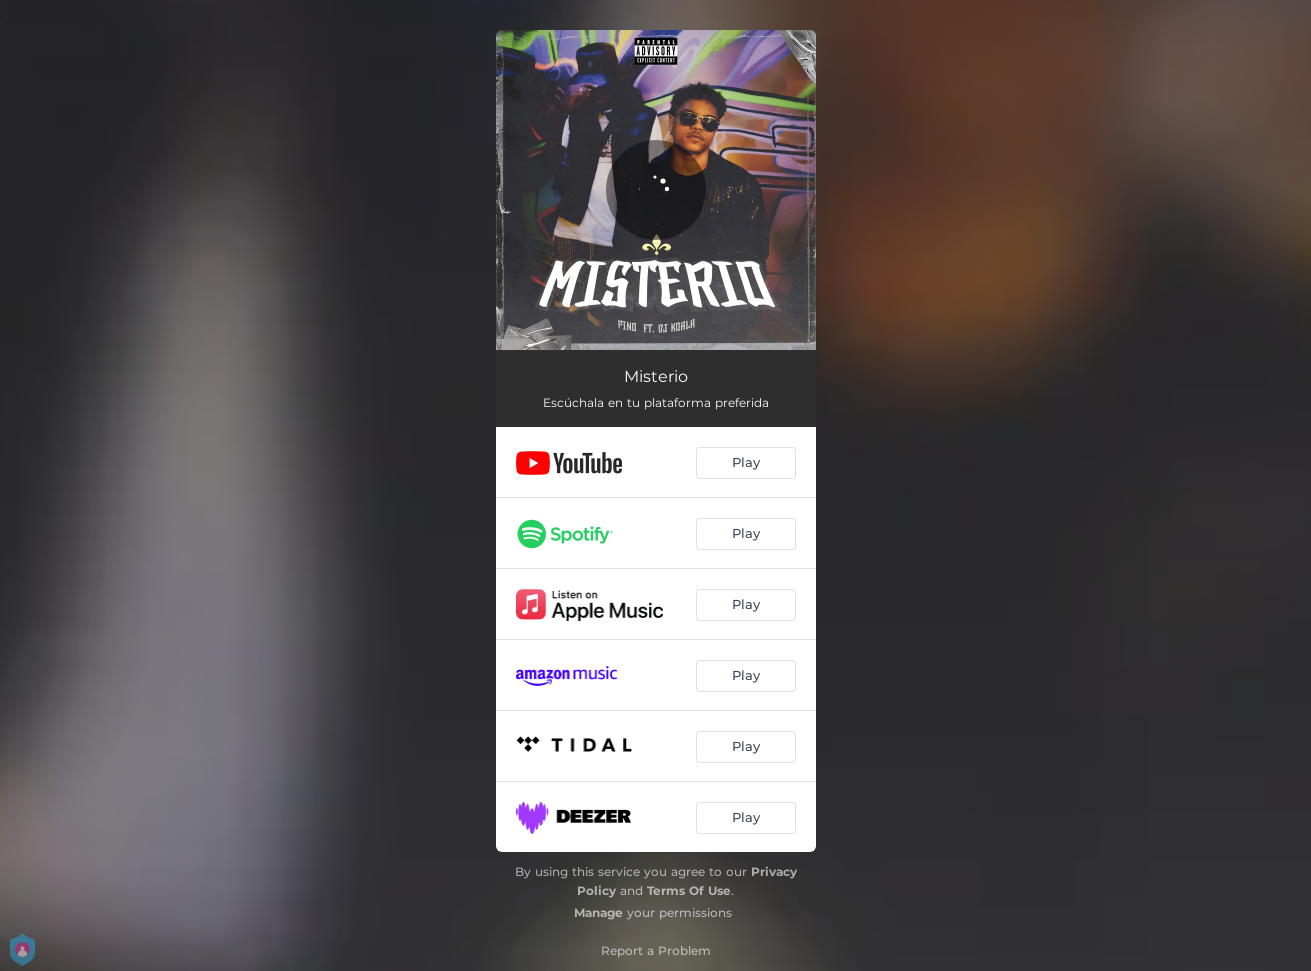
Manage (598, 912)
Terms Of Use (689, 890)
